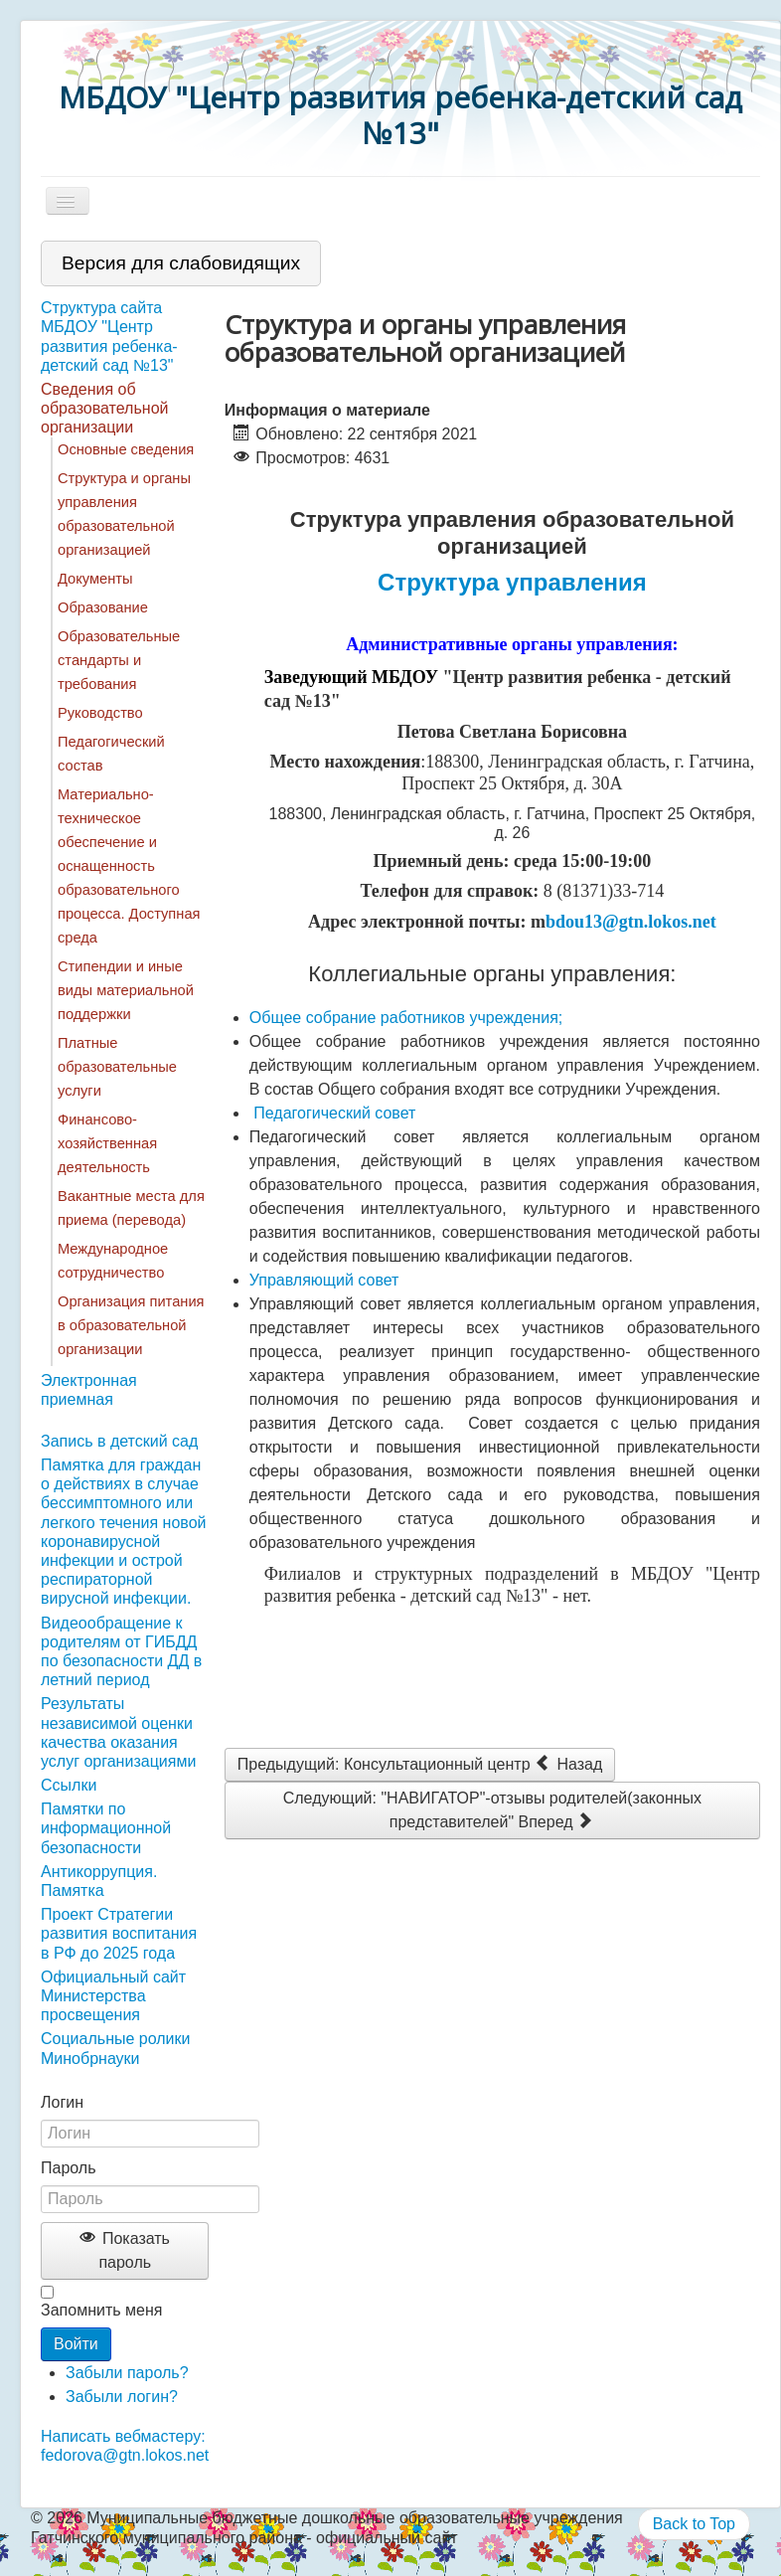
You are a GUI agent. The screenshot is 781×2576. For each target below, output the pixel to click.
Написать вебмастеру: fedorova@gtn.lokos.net (125, 2446)
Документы (95, 579)
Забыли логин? (122, 2396)
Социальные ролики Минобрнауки (115, 2048)
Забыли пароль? (127, 2372)
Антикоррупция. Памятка (99, 1881)
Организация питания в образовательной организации (131, 1325)
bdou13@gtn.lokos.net (631, 922)
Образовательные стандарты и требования (119, 660)
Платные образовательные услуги (117, 1067)
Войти (76, 2343)
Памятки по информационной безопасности (106, 1828)
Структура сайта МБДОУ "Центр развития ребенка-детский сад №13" (109, 336)
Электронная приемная (89, 1390)
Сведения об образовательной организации (104, 408)
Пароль (68, 2167)
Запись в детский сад (119, 1441)
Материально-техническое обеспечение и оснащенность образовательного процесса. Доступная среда (129, 865)
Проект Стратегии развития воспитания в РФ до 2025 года (119, 1933)
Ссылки (68, 1785)
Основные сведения (126, 449)
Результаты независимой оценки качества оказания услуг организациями (118, 1732)
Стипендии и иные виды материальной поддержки (126, 990)
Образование (103, 607)
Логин (62, 2102)
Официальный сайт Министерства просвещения (113, 1996)
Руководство (100, 713)
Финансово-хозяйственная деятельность (107, 1143)
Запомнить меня (101, 2310)
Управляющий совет (324, 1280)
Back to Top (694, 2523)
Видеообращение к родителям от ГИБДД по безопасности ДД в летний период (121, 1652)
